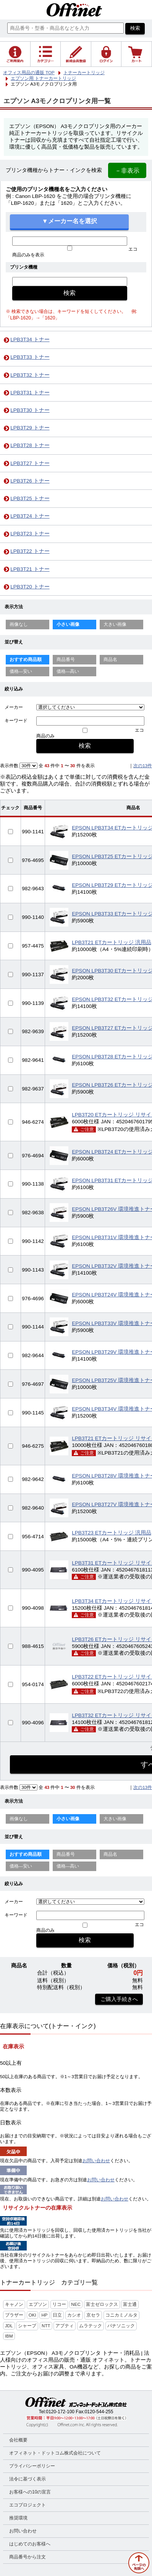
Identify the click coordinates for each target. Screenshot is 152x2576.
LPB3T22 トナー (29, 551)
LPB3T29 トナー (29, 428)
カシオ (74, 2315)
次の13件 (142, 765)
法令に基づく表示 (27, 2479)
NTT (46, 2325)
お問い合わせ (96, 2160)
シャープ (27, 2325)
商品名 (110, 659)
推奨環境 (18, 2518)
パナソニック (121, 2325)
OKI (32, 2315)
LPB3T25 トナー (29, 498)
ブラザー (14, 2315)
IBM (9, 2336)
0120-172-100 (60, 2411)
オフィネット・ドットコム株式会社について (55, 2453)
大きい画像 (114, 624)
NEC (75, 2304)
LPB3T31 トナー (29, 392)
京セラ (93, 2315)
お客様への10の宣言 (30, 2492)
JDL (9, 2325)
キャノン (14, 2304)
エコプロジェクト (27, 2505)
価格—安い (21, 671)
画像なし (19, 624)
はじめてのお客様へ (29, 2544)
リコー (59, 2304)
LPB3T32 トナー (29, 375)
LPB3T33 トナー (29, 357)
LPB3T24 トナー (29, 516)
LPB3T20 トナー (29, 587)
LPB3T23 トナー (29, 533)
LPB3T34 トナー (29, 339)
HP (44, 2315)
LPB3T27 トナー (29, 463)
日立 (57, 2315)
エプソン (38, 2304)
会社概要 (18, 2440)
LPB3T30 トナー (29, 410)
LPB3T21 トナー (29, 569)
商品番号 (66, 659)
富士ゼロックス (102, 2304)
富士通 (130, 2304)
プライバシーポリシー (32, 2466)
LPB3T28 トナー (29, 445)
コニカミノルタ (121, 2315)
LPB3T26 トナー (29, 481)
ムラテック (90, 2325)
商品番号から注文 (27, 2557)
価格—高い (68, 671)
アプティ (64, 2325)
